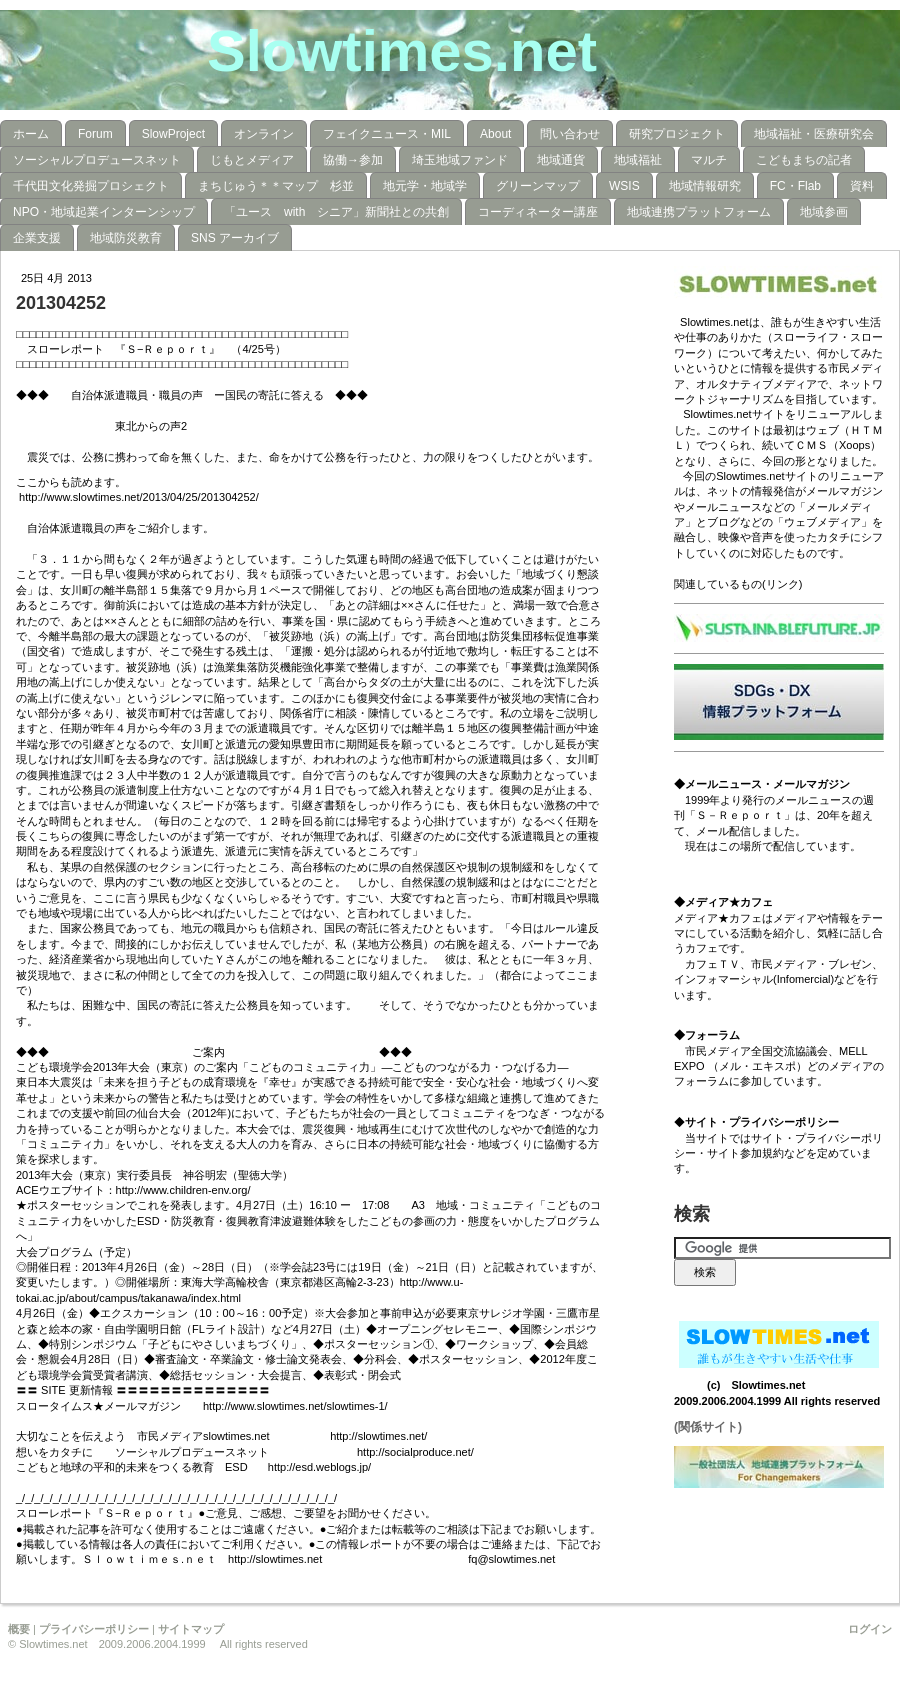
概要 (19, 1629)
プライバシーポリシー (94, 1629)
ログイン (870, 1629)
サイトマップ (191, 1629)
